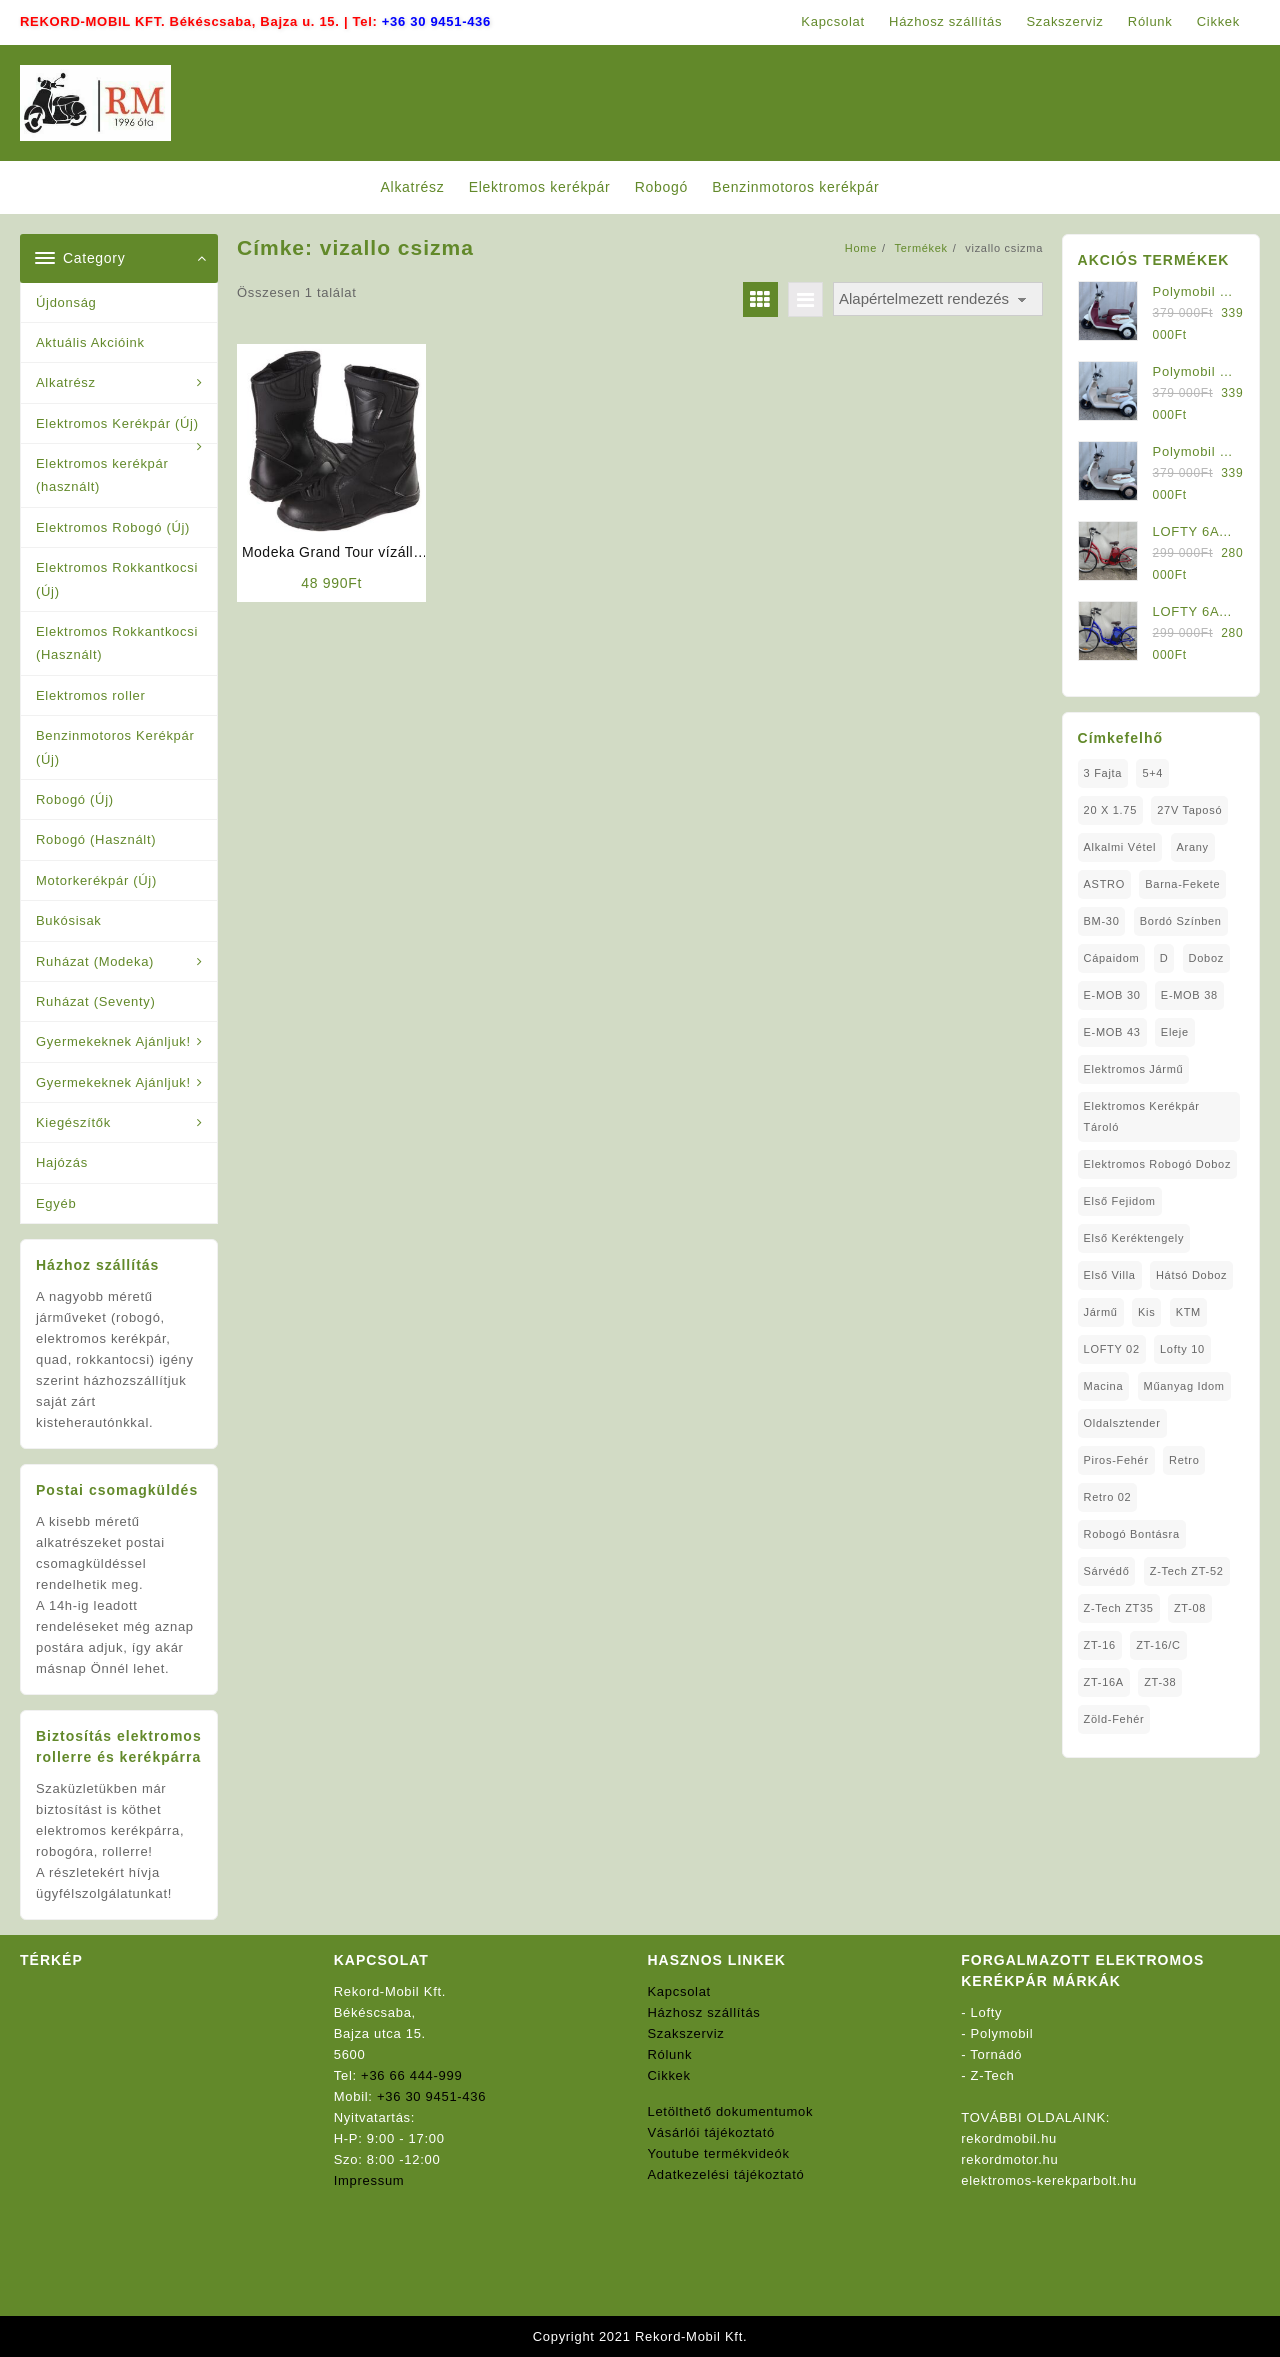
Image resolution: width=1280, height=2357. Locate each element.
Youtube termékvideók (719, 2153)
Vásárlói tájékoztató (711, 2132)
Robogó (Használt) (96, 839)
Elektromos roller (90, 695)
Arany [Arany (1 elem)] (1193, 847)
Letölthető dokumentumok (731, 2111)
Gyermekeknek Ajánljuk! (113, 1041)
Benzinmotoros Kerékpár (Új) (115, 747)
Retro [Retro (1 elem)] (1184, 1460)
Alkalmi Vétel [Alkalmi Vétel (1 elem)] (1120, 847)
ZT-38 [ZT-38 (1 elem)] (1160, 1682)
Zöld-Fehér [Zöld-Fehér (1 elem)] (1114, 1719)
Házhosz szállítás (704, 2012)
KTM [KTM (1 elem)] (1188, 1312)
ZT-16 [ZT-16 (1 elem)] (1100, 1645)
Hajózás (62, 1162)
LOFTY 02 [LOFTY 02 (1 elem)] (1112, 1349)
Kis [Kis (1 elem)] (1146, 1312)
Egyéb (56, 1203)
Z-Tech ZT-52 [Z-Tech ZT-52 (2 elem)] (1187, 1571)
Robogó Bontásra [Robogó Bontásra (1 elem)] (1132, 1534)
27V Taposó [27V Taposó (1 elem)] (1189, 810)
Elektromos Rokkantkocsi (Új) (117, 579)
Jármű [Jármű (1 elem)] (1101, 1312)
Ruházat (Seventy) (96, 1001)
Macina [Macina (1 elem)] (1104, 1386)
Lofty (987, 2012)
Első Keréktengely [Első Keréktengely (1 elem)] (1134, 1238)
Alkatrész (66, 382)
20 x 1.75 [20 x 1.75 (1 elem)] (1110, 810)
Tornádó (996, 2054)
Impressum (369, 2180)
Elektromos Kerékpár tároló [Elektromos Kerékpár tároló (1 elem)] (1142, 1116)
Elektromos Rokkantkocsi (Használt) (117, 643)
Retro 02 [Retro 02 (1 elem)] (1108, 1497)
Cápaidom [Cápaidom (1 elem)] (1112, 958)
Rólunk (670, 2054)
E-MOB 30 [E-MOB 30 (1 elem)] (1112, 995)
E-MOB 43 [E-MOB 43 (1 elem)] (1112, 1032)
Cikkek (669, 2075)
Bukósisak (69, 920)
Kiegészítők (73, 1122)
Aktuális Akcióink (90, 342)
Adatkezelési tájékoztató (726, 2174)
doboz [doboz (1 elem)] (1206, 958)
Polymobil (1002, 2033)
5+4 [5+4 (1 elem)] (1152, 773)
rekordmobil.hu (1009, 2138)
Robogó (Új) (75, 799)
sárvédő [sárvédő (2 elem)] (1107, 1571)
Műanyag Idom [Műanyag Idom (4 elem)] (1184, 1386)
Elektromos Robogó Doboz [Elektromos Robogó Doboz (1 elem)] (1158, 1164)
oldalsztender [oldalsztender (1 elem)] (1122, 1423)
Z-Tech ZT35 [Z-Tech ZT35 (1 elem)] (1119, 1608)
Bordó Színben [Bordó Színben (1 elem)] (1181, 921)
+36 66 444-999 (411, 2075)
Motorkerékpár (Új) (96, 880)
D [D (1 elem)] (1164, 958)
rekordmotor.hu (1009, 2159)
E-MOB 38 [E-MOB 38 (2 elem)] (1189, 995)
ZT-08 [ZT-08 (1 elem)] (1190, 1608)
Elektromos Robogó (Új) (113, 527)
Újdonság (66, 302)
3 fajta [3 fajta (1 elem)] (1103, 773)
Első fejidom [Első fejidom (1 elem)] (1120, 1201)
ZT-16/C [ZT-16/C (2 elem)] (1158, 1645)
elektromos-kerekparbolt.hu (1049, 2180)
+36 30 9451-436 (436, 21)
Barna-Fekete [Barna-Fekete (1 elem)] (1182, 884)
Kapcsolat (679, 1991)
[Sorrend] (938, 299)
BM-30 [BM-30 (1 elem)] (1102, 921)
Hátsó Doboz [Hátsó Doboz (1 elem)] (1191, 1275)
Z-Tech (993, 2075)
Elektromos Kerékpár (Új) (117, 423)
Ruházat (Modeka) (95, 961)
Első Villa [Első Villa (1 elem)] (1110, 1275)
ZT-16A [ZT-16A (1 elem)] (1104, 1682)
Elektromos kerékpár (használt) (102, 475)
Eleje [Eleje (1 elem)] (1175, 1032)
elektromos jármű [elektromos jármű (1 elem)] (1134, 1069)
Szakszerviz (686, 2033)
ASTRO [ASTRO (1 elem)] (1104, 884)
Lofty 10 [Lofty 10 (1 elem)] (1182, 1349)
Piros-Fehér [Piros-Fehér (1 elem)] (1116, 1460)
